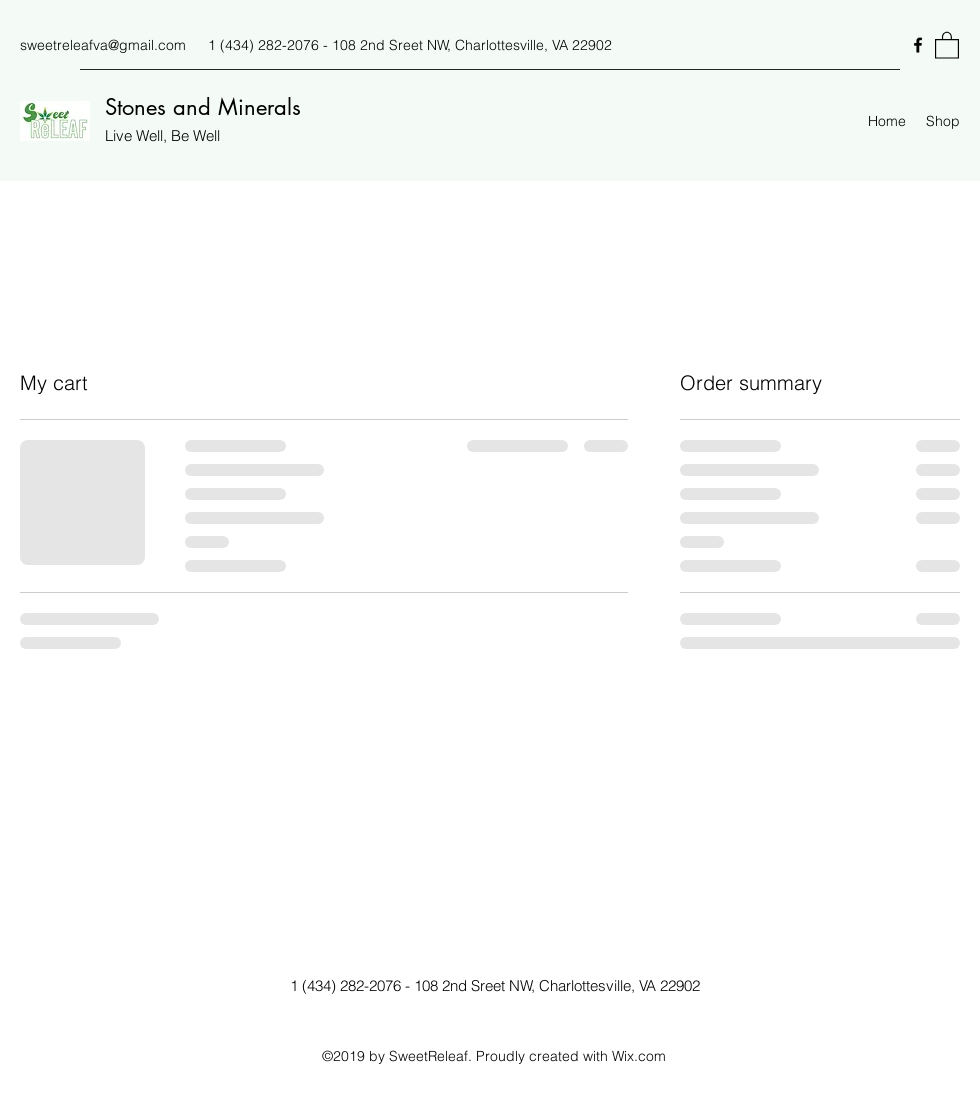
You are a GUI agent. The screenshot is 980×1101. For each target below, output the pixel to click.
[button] (947, 44)
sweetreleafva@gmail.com (103, 45)
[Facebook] (918, 45)
